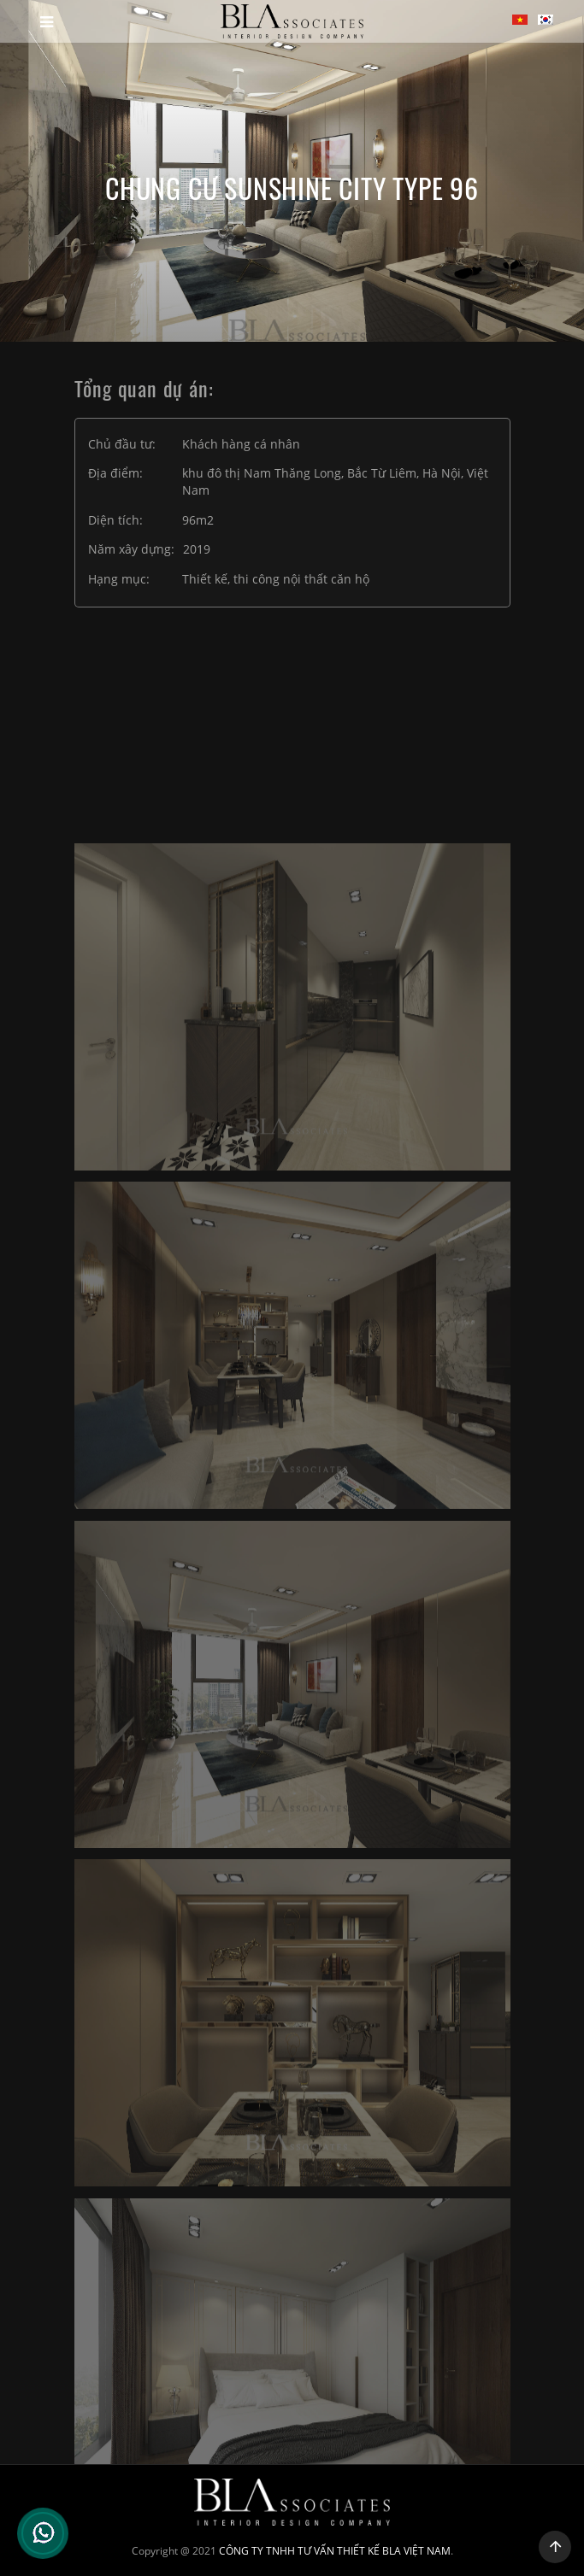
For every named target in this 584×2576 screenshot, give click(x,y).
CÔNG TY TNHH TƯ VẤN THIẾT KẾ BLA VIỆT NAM (335, 2551)
